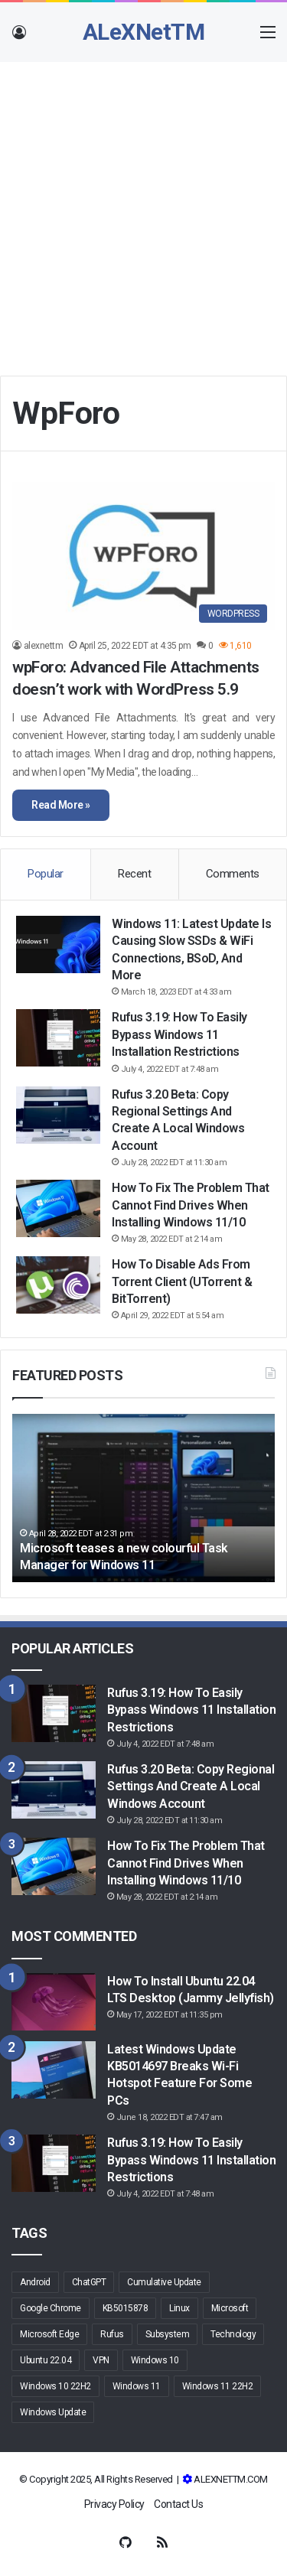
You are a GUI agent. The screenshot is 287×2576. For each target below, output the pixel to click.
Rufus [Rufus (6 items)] (112, 2334)
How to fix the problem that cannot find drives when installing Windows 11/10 (190, 1205)
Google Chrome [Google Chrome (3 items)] (50, 2308)
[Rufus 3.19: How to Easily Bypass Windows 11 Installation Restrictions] (58, 1038)
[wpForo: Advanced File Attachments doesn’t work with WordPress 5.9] (143, 556)
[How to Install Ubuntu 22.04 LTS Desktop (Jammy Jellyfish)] (53, 2002)
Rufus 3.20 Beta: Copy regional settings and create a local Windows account (190, 1786)
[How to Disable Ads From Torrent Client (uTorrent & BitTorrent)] (58, 1285)
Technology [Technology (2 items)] (233, 2334)
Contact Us (178, 2504)
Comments (232, 874)
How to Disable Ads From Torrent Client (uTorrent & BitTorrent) (182, 1281)
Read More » (60, 805)
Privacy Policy (114, 2504)
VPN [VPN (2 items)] (101, 2360)
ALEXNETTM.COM (231, 2479)
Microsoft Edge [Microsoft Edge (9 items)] (49, 2334)
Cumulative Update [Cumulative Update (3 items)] (164, 2282)
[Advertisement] (143, 213)
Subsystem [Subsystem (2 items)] (167, 2334)
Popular (46, 874)
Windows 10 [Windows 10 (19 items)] (155, 2360)
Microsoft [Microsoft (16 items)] (230, 2308)
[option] (143, 1498)
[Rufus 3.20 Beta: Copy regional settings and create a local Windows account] (58, 1115)
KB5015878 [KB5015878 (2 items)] (125, 2308)
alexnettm (44, 645)
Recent (134, 874)
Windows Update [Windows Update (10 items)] (53, 2412)
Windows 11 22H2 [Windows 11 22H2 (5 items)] (217, 2386)
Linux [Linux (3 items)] (179, 2308)
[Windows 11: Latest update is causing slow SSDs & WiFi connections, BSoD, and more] (58, 944)
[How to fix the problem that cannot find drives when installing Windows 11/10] (58, 1208)
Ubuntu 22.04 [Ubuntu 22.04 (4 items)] (45, 2360)
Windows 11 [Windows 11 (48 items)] (137, 2386)
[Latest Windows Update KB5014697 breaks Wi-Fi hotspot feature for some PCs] (53, 2070)
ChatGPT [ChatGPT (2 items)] (89, 2282)
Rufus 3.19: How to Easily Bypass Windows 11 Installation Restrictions (179, 1034)
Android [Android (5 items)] (35, 2282)
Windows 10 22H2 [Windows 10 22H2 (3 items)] (55, 2386)
